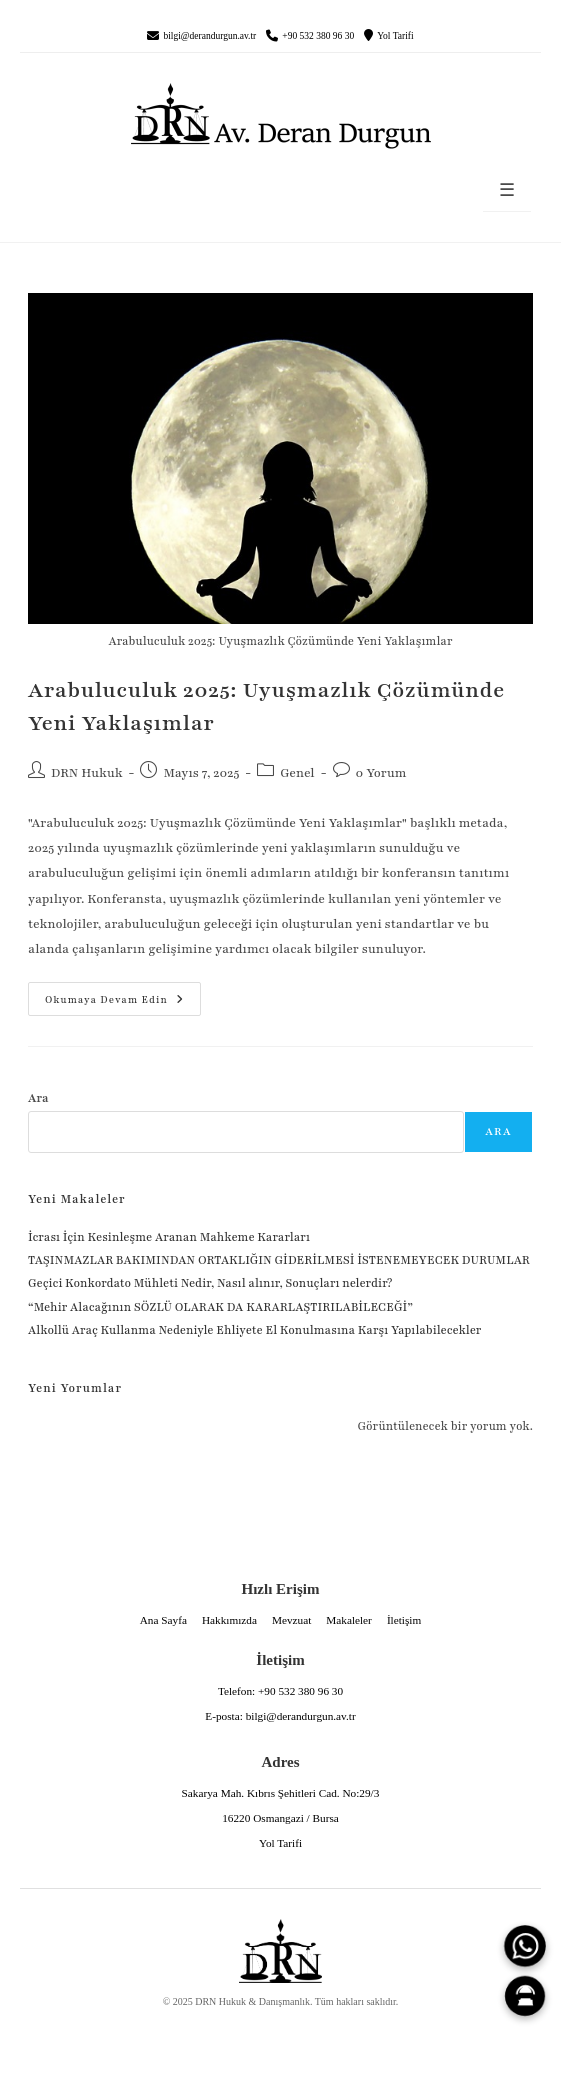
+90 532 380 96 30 (318, 36)
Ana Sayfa (163, 1620)
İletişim (404, 1620)
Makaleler (349, 1620)
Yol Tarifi (395, 36)
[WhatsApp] (525, 1946)
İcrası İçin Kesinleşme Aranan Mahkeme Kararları (169, 1237)
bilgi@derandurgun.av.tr (209, 36)
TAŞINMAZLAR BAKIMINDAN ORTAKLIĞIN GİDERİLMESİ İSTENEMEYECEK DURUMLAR (280, 1260)
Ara (38, 1098)
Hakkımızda (229, 1620)
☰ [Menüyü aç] (507, 190)
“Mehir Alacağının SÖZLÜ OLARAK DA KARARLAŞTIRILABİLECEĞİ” (220, 1307)
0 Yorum (381, 773)
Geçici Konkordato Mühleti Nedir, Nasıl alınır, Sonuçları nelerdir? (210, 1283)
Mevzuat (291, 1620)
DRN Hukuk (87, 773)
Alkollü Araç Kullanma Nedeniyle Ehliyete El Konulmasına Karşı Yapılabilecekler (254, 1330)
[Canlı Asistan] (525, 1996)
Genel (297, 773)
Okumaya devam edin (106, 994)
